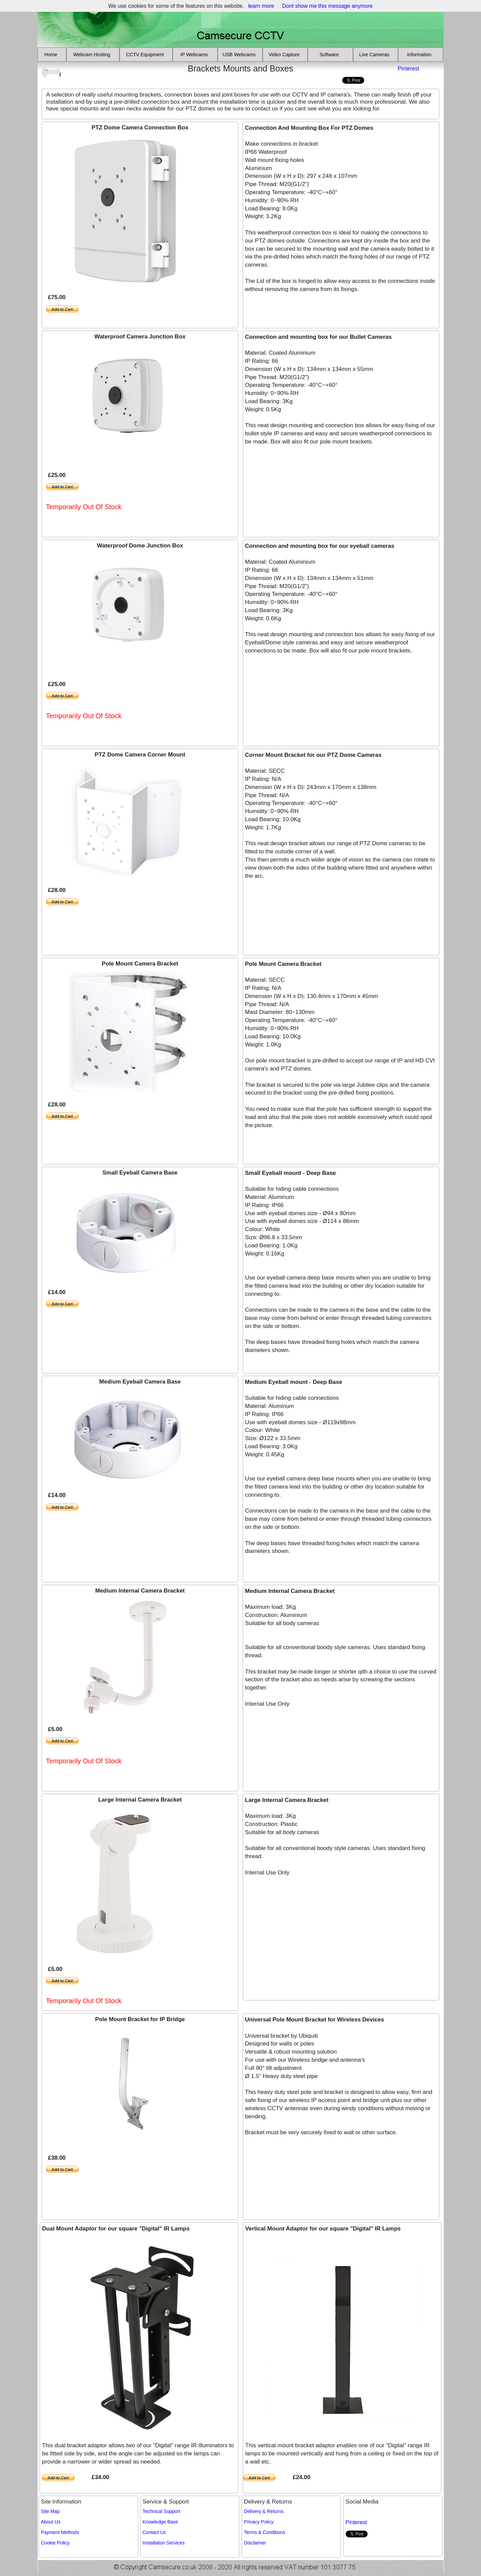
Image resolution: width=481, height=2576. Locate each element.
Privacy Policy (259, 2522)
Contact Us (154, 2532)
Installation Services (164, 2543)
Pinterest (408, 68)
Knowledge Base (160, 2522)
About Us (51, 2522)
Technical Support (161, 2511)
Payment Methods (60, 2532)
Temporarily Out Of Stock (84, 507)
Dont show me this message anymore (327, 6)
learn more (261, 6)
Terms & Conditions (264, 2532)
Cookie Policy (55, 2543)
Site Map (50, 2511)
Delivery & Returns (264, 2511)
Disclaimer (255, 2543)
